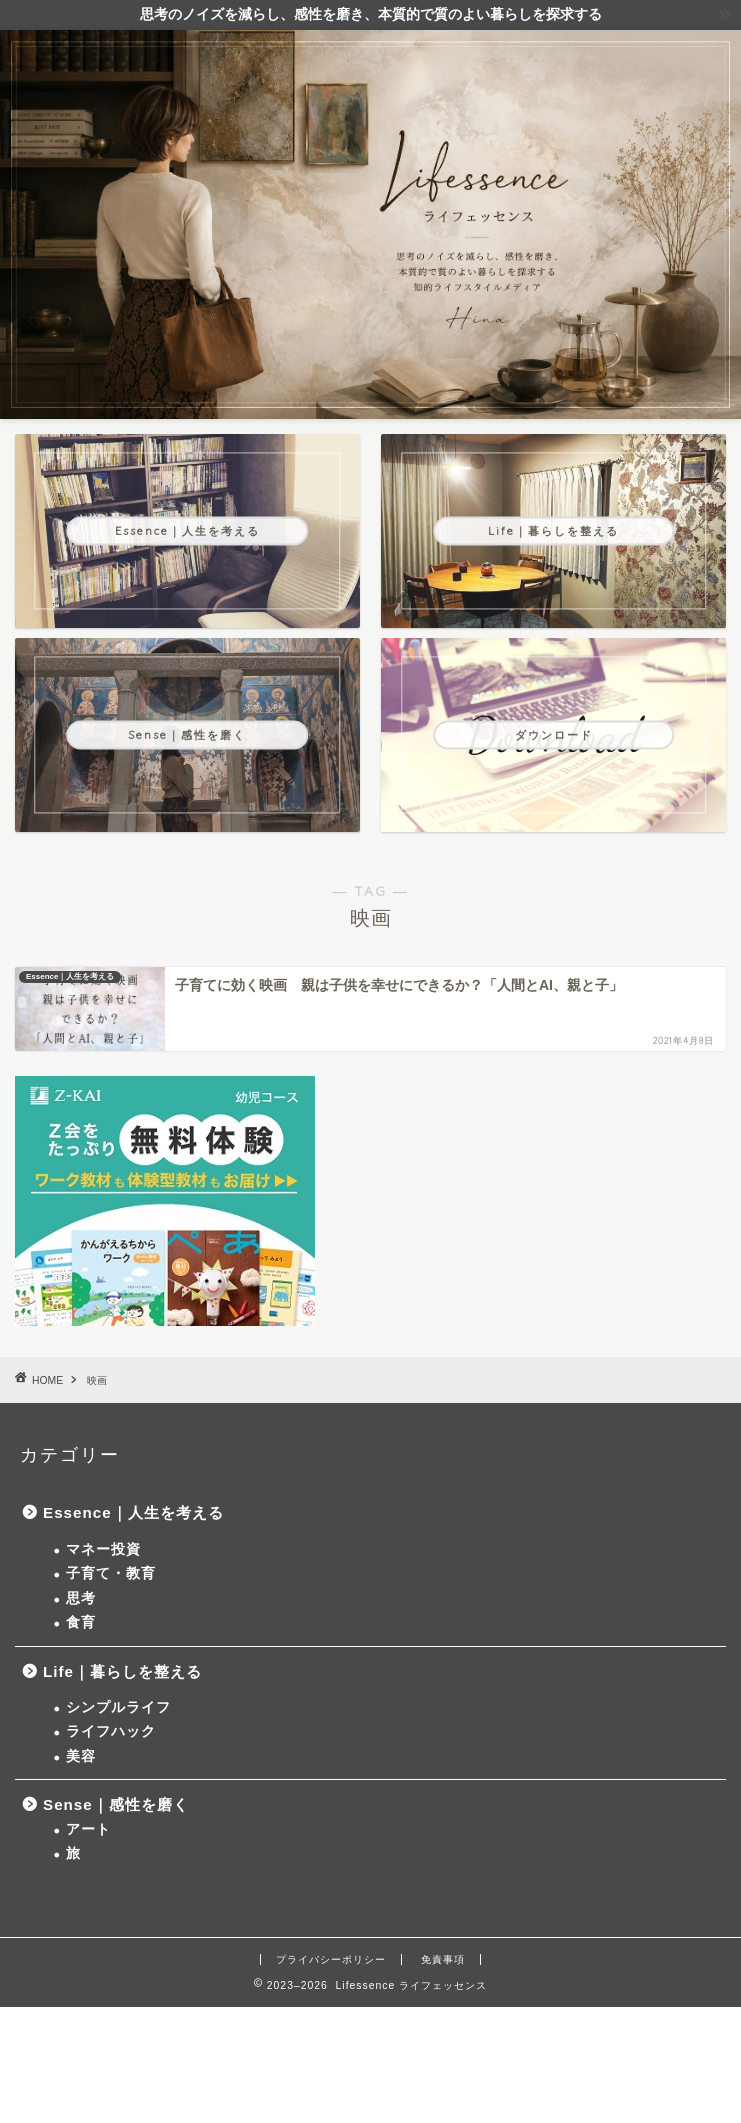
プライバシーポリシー (331, 1959)
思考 (81, 1598)
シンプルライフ (118, 1707)
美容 (81, 1756)
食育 (81, 1622)
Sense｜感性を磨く (116, 1804)
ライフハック (111, 1731)
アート (88, 1829)
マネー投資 (103, 1549)
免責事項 (443, 1959)
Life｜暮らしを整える (122, 1671)
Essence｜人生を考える (133, 1512)
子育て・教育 (111, 1573)
